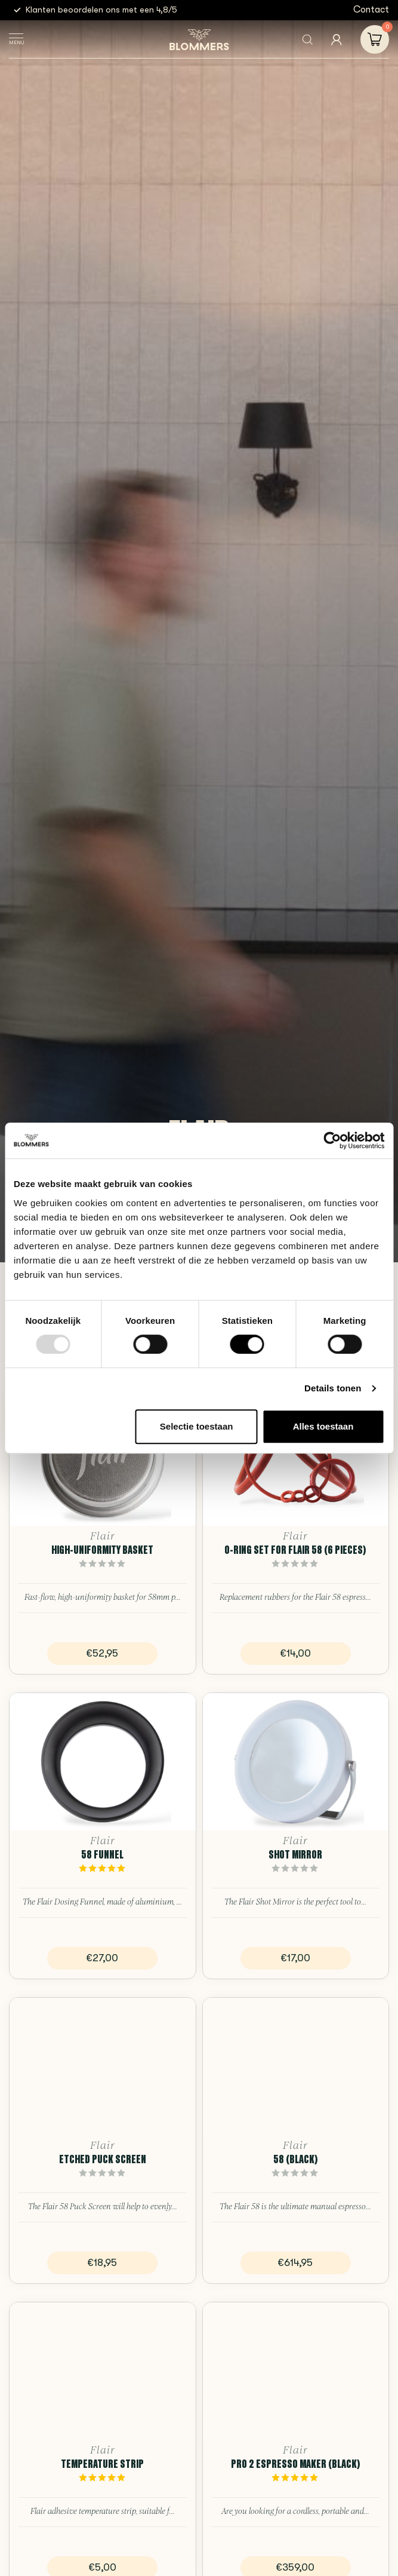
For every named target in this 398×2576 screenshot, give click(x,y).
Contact (371, 9)
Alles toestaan (323, 1426)
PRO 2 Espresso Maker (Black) (295, 2464)
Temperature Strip (102, 2464)
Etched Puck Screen (102, 2159)
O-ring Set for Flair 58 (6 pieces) (295, 1549)
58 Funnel (102, 1854)
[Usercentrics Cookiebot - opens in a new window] (332, 1140)
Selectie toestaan (196, 1426)
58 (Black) (295, 2159)
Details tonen (332, 1388)
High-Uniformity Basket (102, 1549)
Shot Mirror (295, 1854)
